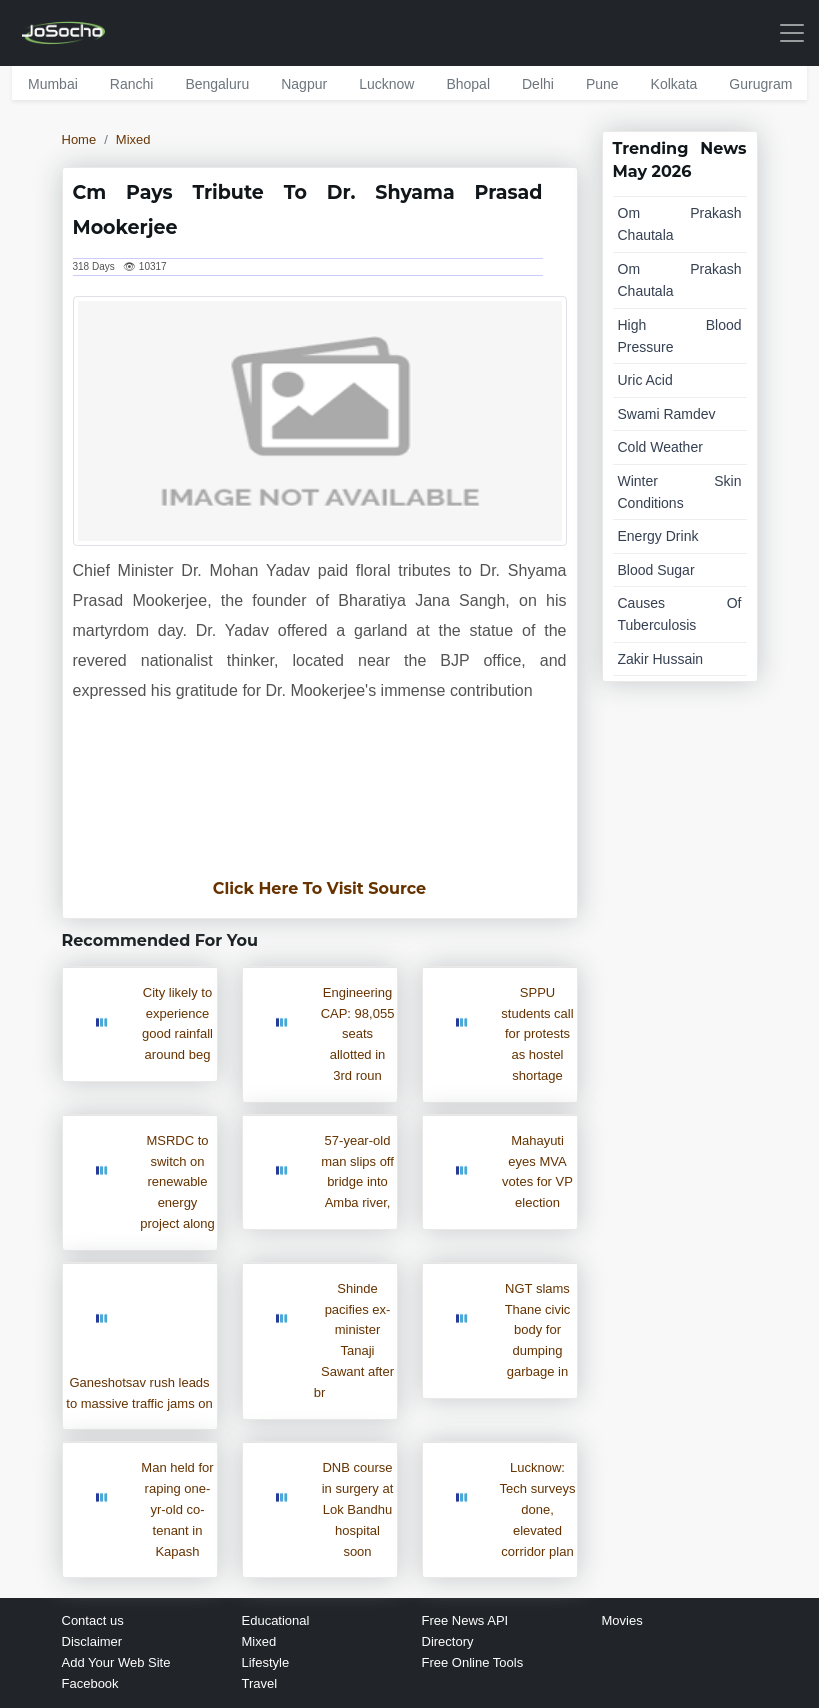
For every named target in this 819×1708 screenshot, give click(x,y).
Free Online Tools (473, 1662)
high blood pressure (680, 336)
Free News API (465, 1620)
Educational (276, 1620)
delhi (538, 84)
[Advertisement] (320, 801)
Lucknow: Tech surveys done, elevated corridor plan (538, 1509)
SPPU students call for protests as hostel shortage (537, 1034)
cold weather (660, 447)
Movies (622, 1620)
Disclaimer (92, 1641)
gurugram (760, 84)
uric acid (645, 380)
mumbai (53, 84)
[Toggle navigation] (792, 33)
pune (602, 84)
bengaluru (217, 84)
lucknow (386, 84)
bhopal (468, 84)
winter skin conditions (680, 492)
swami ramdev (667, 414)
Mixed (133, 139)
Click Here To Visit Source (319, 888)
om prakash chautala (680, 224)
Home (79, 139)
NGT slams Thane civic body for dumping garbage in (538, 1330)
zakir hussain (661, 659)
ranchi (132, 84)
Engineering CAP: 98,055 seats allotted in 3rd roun (358, 1034)
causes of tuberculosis (680, 614)
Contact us (93, 1620)
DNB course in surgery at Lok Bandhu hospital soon (358, 1509)
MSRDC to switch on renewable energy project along (177, 1182)
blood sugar (656, 570)
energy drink (658, 536)
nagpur (304, 84)
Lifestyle (266, 1662)
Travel (260, 1683)
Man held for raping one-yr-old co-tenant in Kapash (177, 1509)
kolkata (674, 84)
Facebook (90, 1683)
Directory (448, 1641)
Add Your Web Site (116, 1662)
